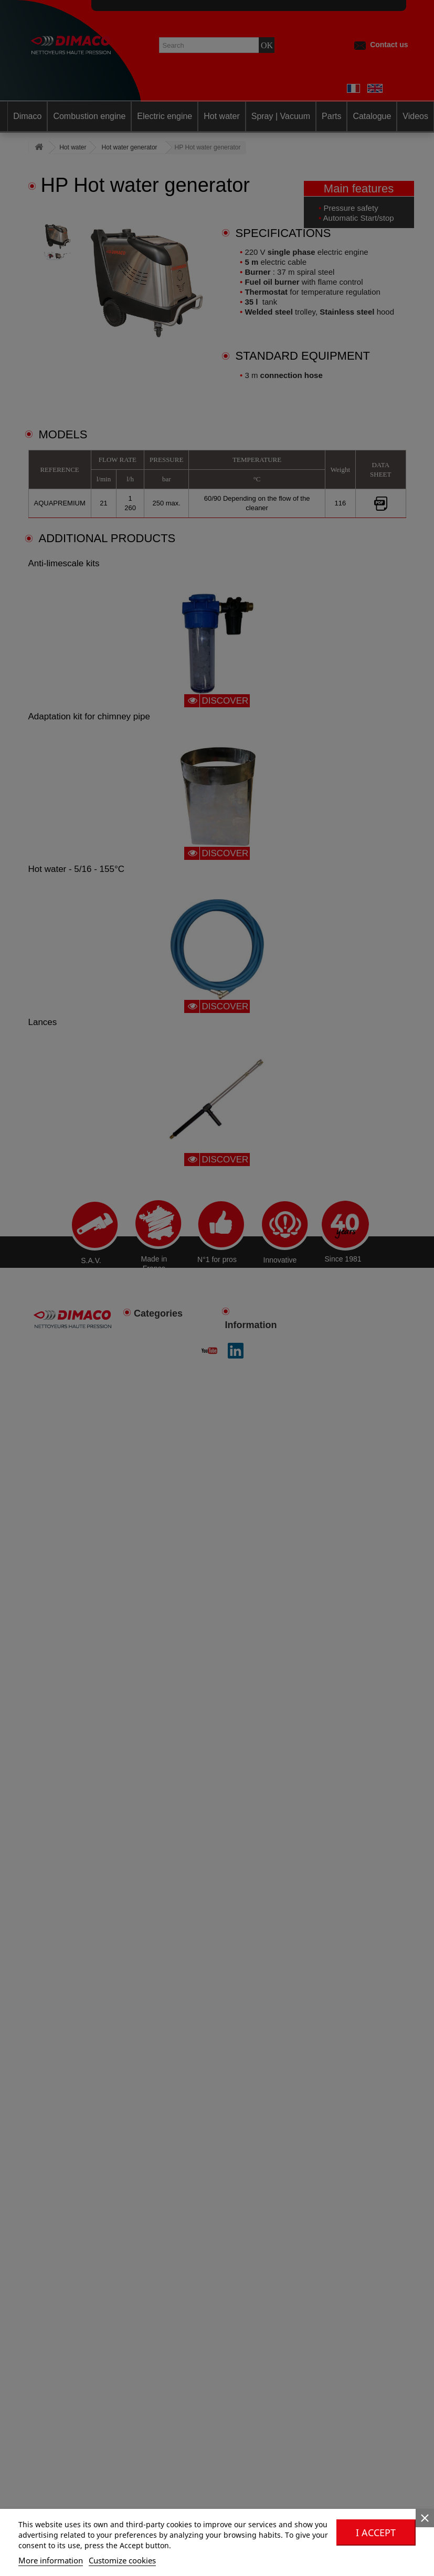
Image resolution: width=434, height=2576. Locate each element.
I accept (376, 2532)
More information (50, 2560)
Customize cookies (122, 2560)
